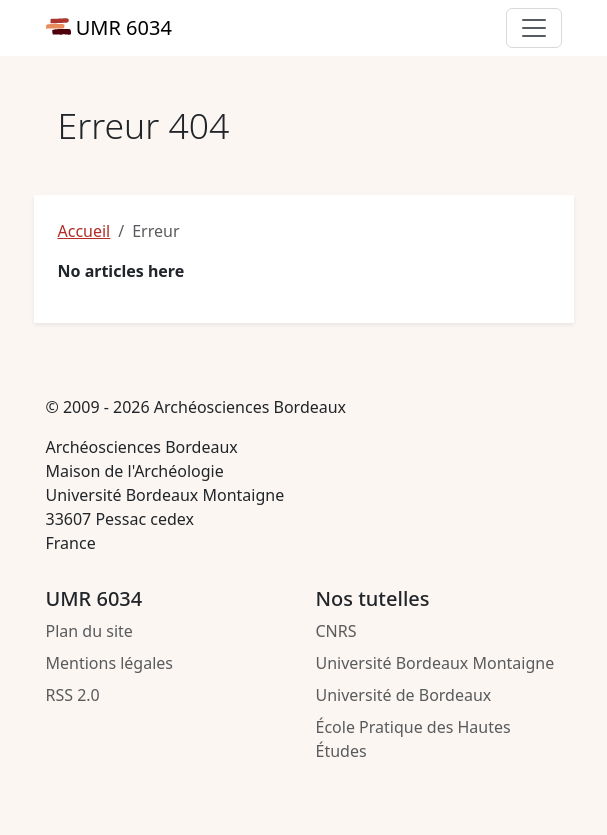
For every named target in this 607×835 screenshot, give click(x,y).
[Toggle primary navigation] (534, 28)
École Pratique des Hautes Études (413, 739)
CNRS (336, 631)
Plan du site (89, 631)
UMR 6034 (109, 27)
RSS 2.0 (73, 695)
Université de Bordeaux (404, 695)
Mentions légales (110, 663)
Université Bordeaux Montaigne (435, 663)
